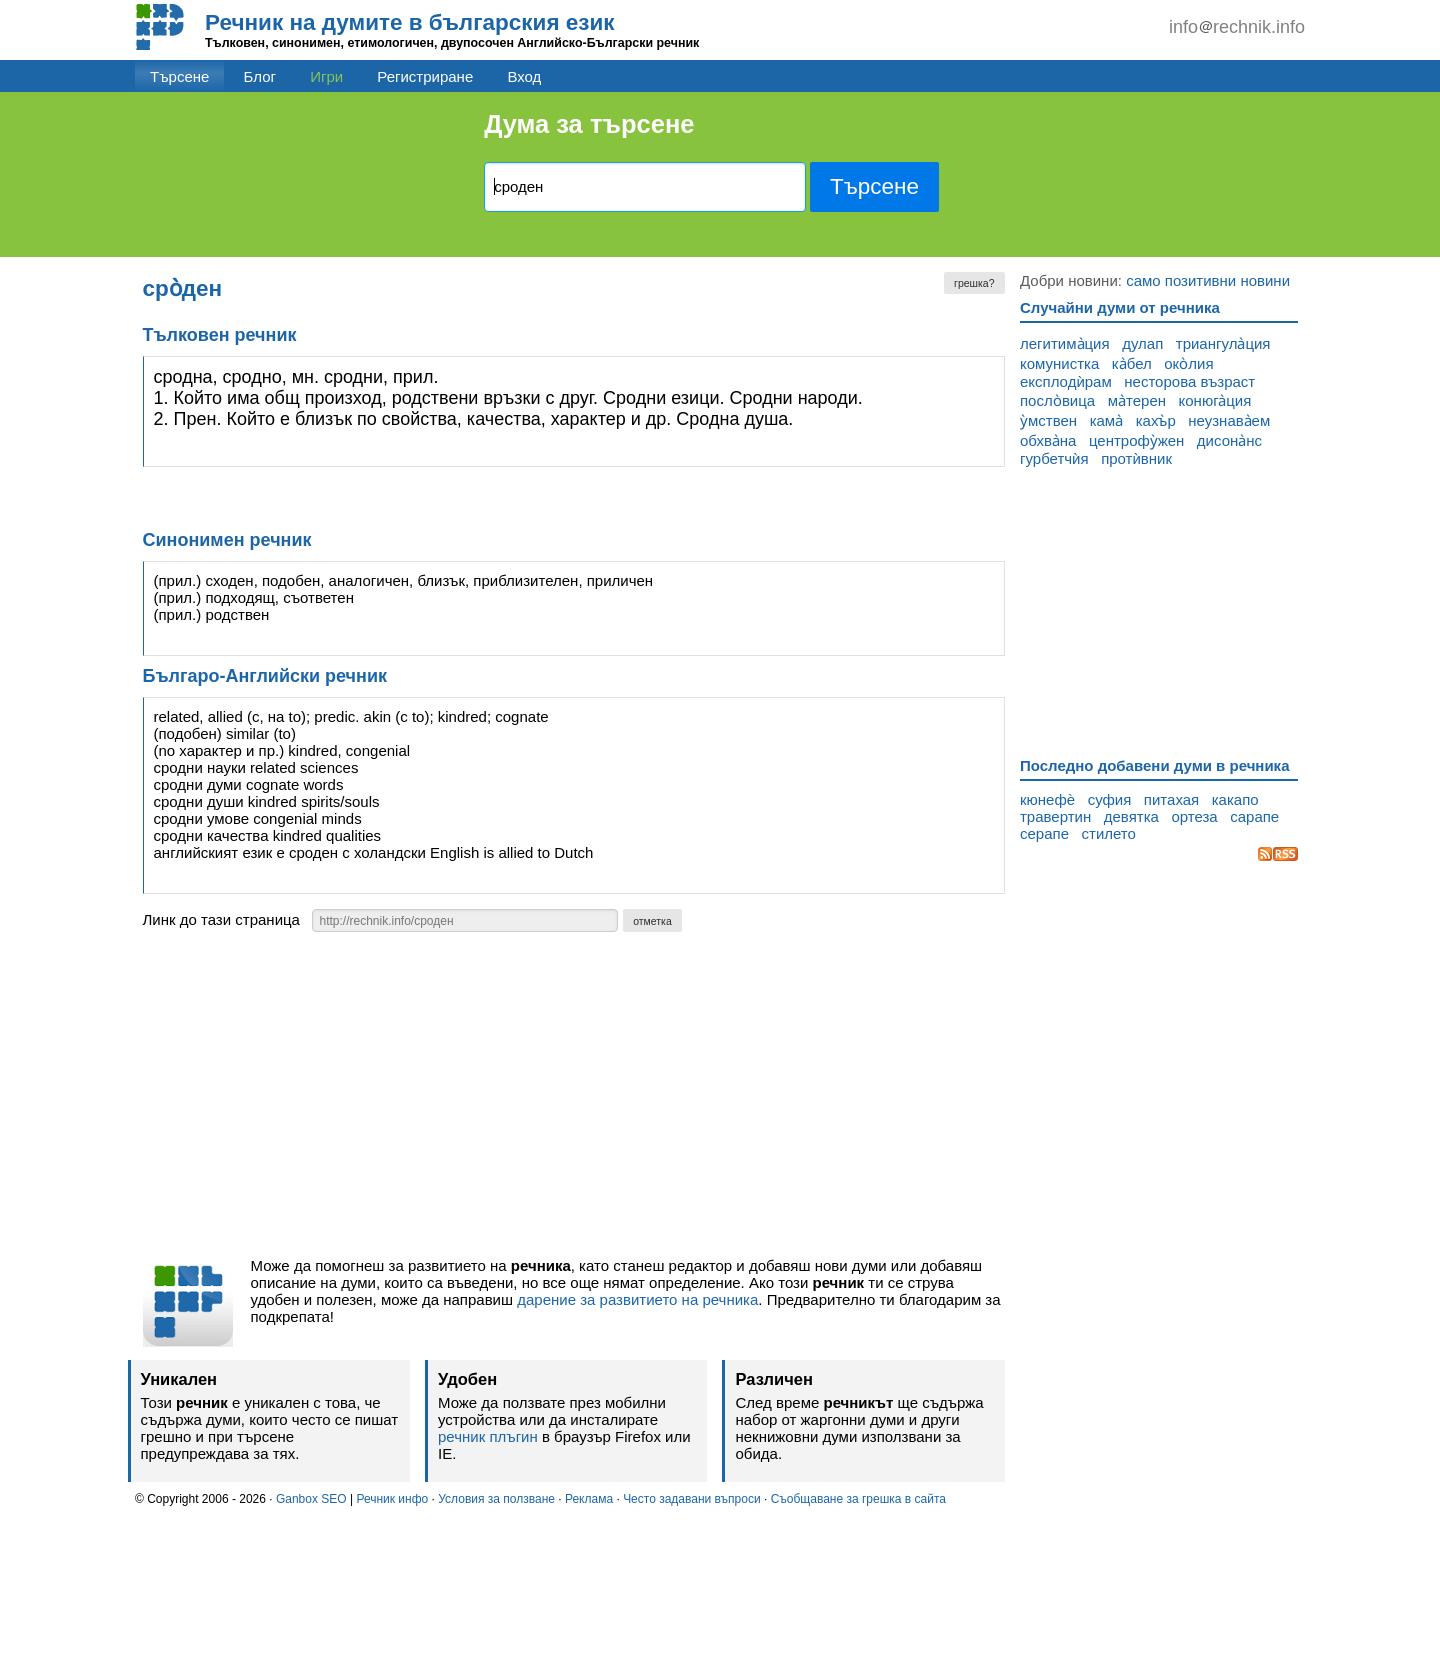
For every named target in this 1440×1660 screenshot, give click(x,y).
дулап (1142, 343)
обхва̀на (1048, 440)
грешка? (974, 283)
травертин (1055, 816)
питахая (1171, 799)
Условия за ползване (496, 1499)
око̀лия (1188, 363)
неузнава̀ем (1229, 420)
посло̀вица (1057, 400)
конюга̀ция (1215, 400)
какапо (1235, 799)
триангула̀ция (1223, 343)
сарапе (1254, 816)
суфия (1110, 799)
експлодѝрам (1066, 381)
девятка (1131, 816)
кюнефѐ (1047, 799)
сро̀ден (183, 288)
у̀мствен (1048, 420)
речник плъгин (488, 1436)
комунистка (1059, 363)
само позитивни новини (1208, 280)
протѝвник (1136, 458)
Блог (260, 76)
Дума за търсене (589, 124)
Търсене (179, 76)
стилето (1109, 833)
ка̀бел (1132, 363)
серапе (1044, 833)
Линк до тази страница (221, 919)
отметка (652, 921)
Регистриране (425, 76)
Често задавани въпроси (692, 1499)
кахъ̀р (1156, 420)
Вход (524, 76)
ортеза (1194, 816)
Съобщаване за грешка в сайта (858, 1499)
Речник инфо (392, 1499)
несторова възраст (1189, 381)
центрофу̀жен (1136, 440)
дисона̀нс (1229, 440)
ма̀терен (1137, 400)
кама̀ (1107, 420)
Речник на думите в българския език (410, 22)
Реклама (589, 1499)
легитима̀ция (1065, 343)
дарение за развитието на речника (637, 1299)
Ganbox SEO (311, 1499)
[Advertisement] (574, 1100)
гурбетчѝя (1054, 458)
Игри (326, 76)
